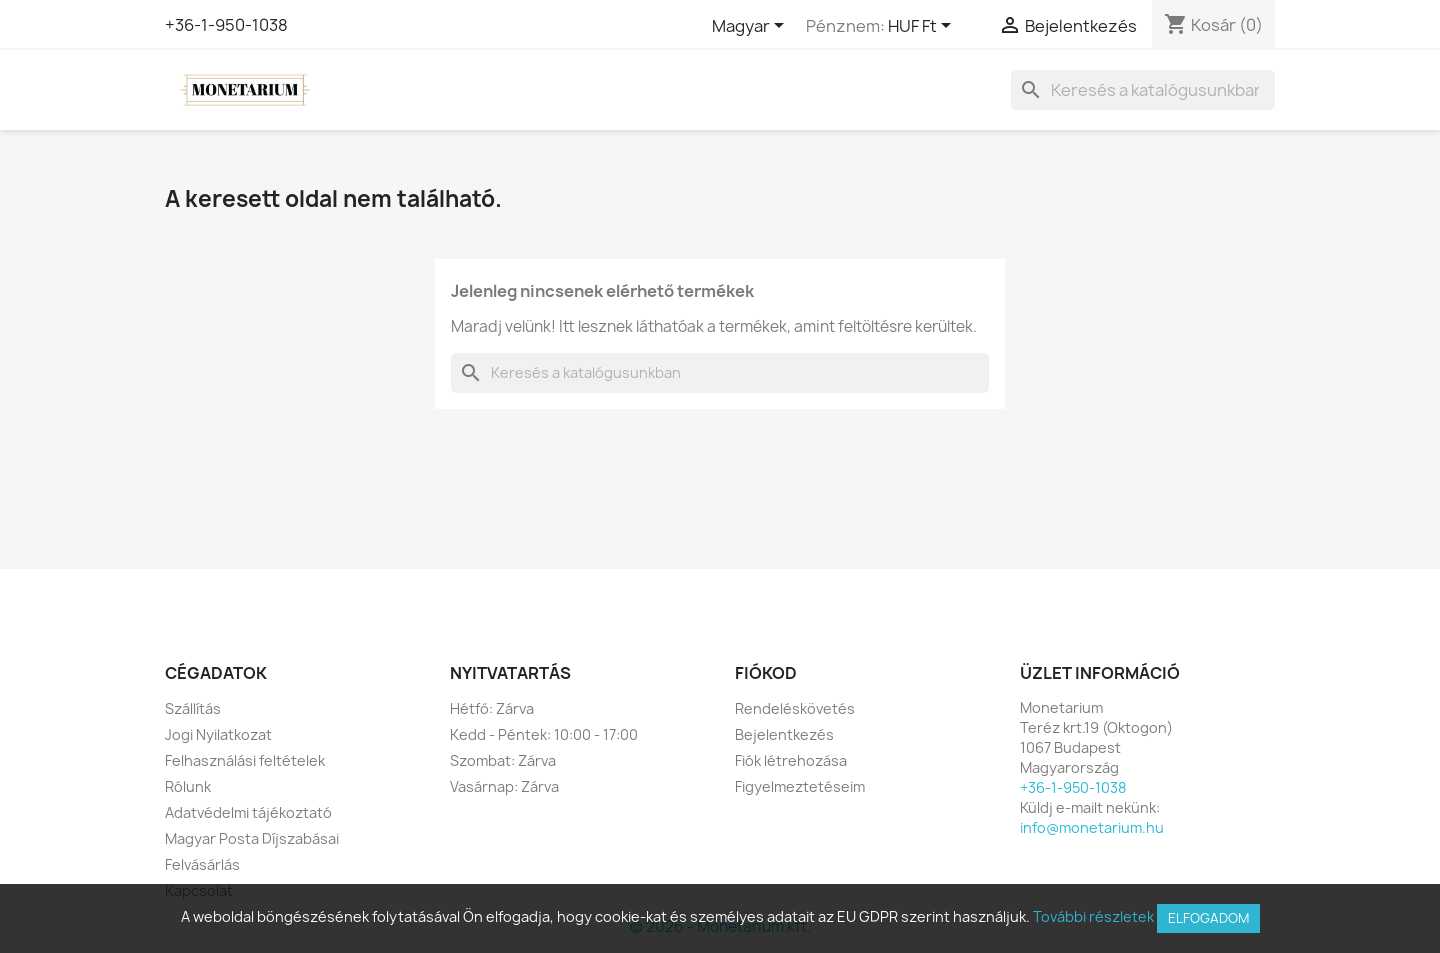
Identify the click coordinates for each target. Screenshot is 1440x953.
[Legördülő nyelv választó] (751, 27)
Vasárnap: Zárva (504, 786)
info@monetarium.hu (1092, 827)
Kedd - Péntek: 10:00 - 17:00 (544, 734)
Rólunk (188, 786)
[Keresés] (1143, 90)
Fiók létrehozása (791, 760)
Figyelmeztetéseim (800, 786)
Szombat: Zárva (503, 760)
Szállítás (193, 708)
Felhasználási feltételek (245, 760)
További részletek (1093, 916)
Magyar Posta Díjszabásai (252, 838)
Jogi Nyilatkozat (218, 734)
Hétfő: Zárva (492, 708)
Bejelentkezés (784, 734)
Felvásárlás (202, 864)
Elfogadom (1208, 918)
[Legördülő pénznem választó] (923, 27)
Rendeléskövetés (795, 708)
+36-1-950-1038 (226, 25)
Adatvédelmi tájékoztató (248, 812)
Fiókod (766, 673)
